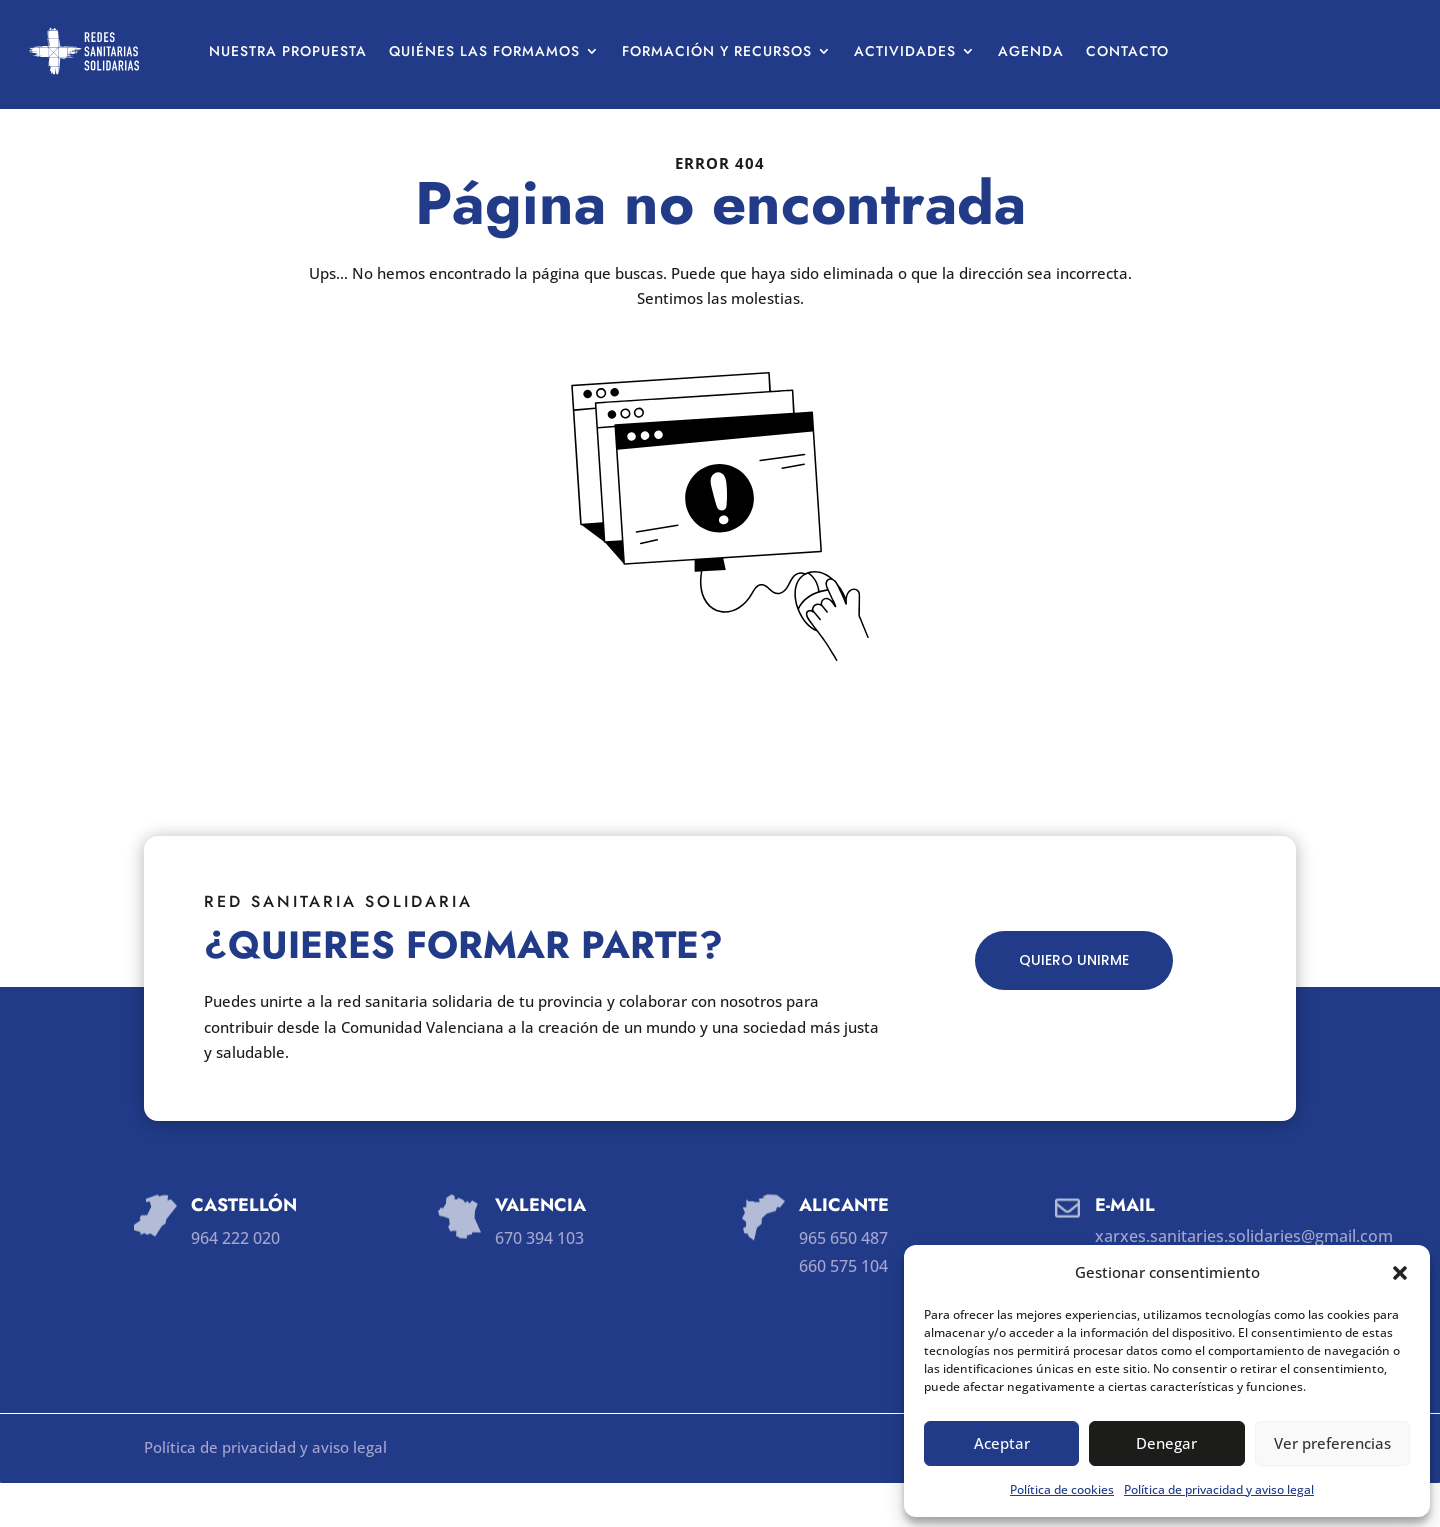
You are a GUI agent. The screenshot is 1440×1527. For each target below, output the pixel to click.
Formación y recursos (717, 51)
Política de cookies (1062, 1489)
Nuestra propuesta (288, 51)
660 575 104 (843, 1310)
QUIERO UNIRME (1074, 1004)
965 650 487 (843, 1282)
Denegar (1166, 1443)
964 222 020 (235, 1282)
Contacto (1127, 51)
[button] (1400, 1273)
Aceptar (1002, 1443)
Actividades (905, 51)
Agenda (1031, 51)
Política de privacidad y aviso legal (1219, 1489)
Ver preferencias (1332, 1443)
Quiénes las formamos (484, 51)
